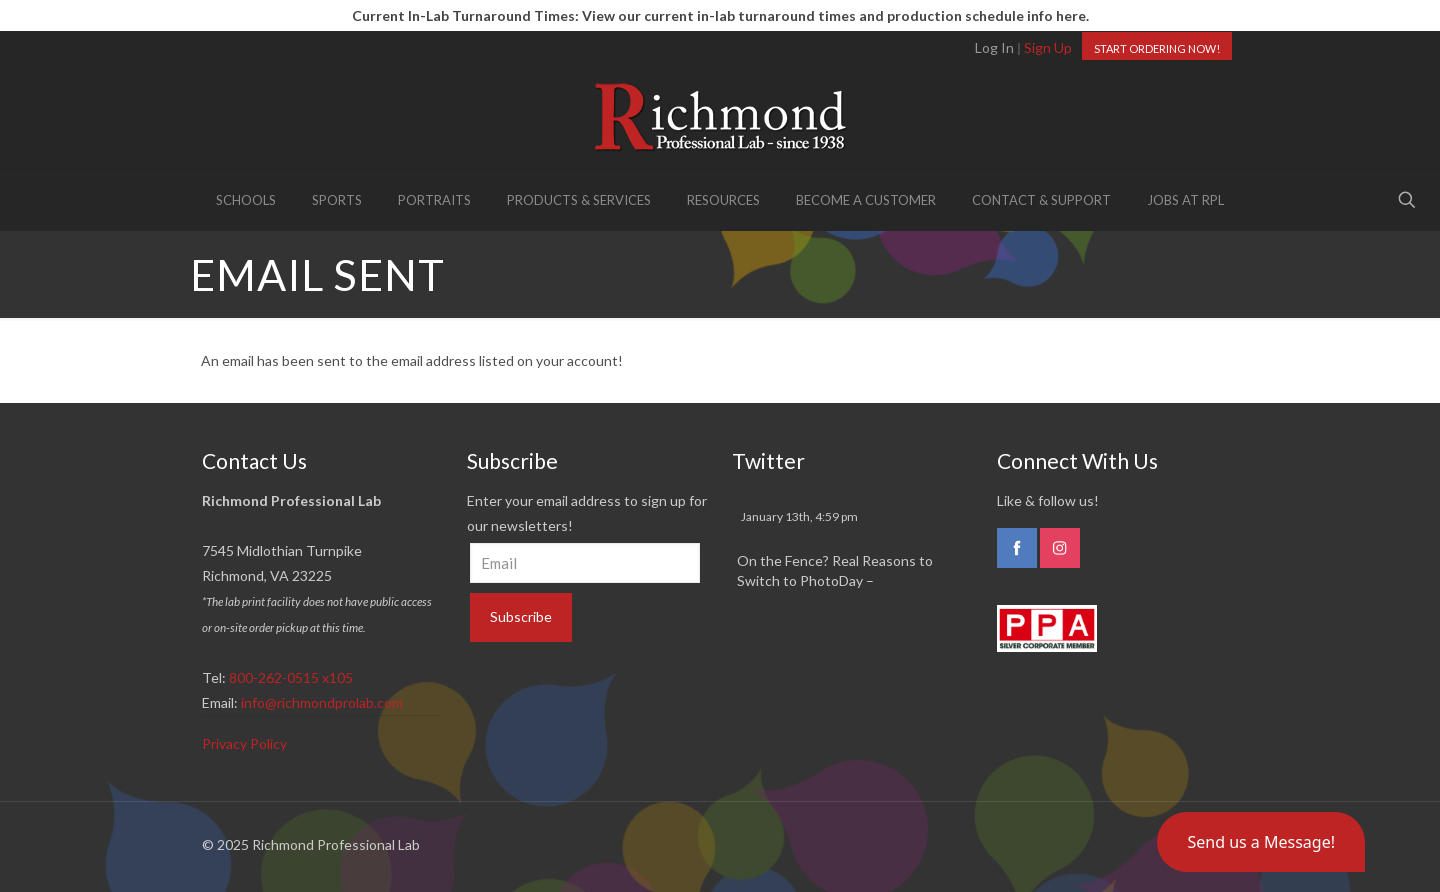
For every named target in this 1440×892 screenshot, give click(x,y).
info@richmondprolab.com (322, 702)
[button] (1261, 842)
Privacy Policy (244, 743)
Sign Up (1048, 47)
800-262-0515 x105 (291, 677)
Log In (994, 47)
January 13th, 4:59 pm (799, 516)
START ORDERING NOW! (1157, 48)
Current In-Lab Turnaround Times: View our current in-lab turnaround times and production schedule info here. (720, 15)
